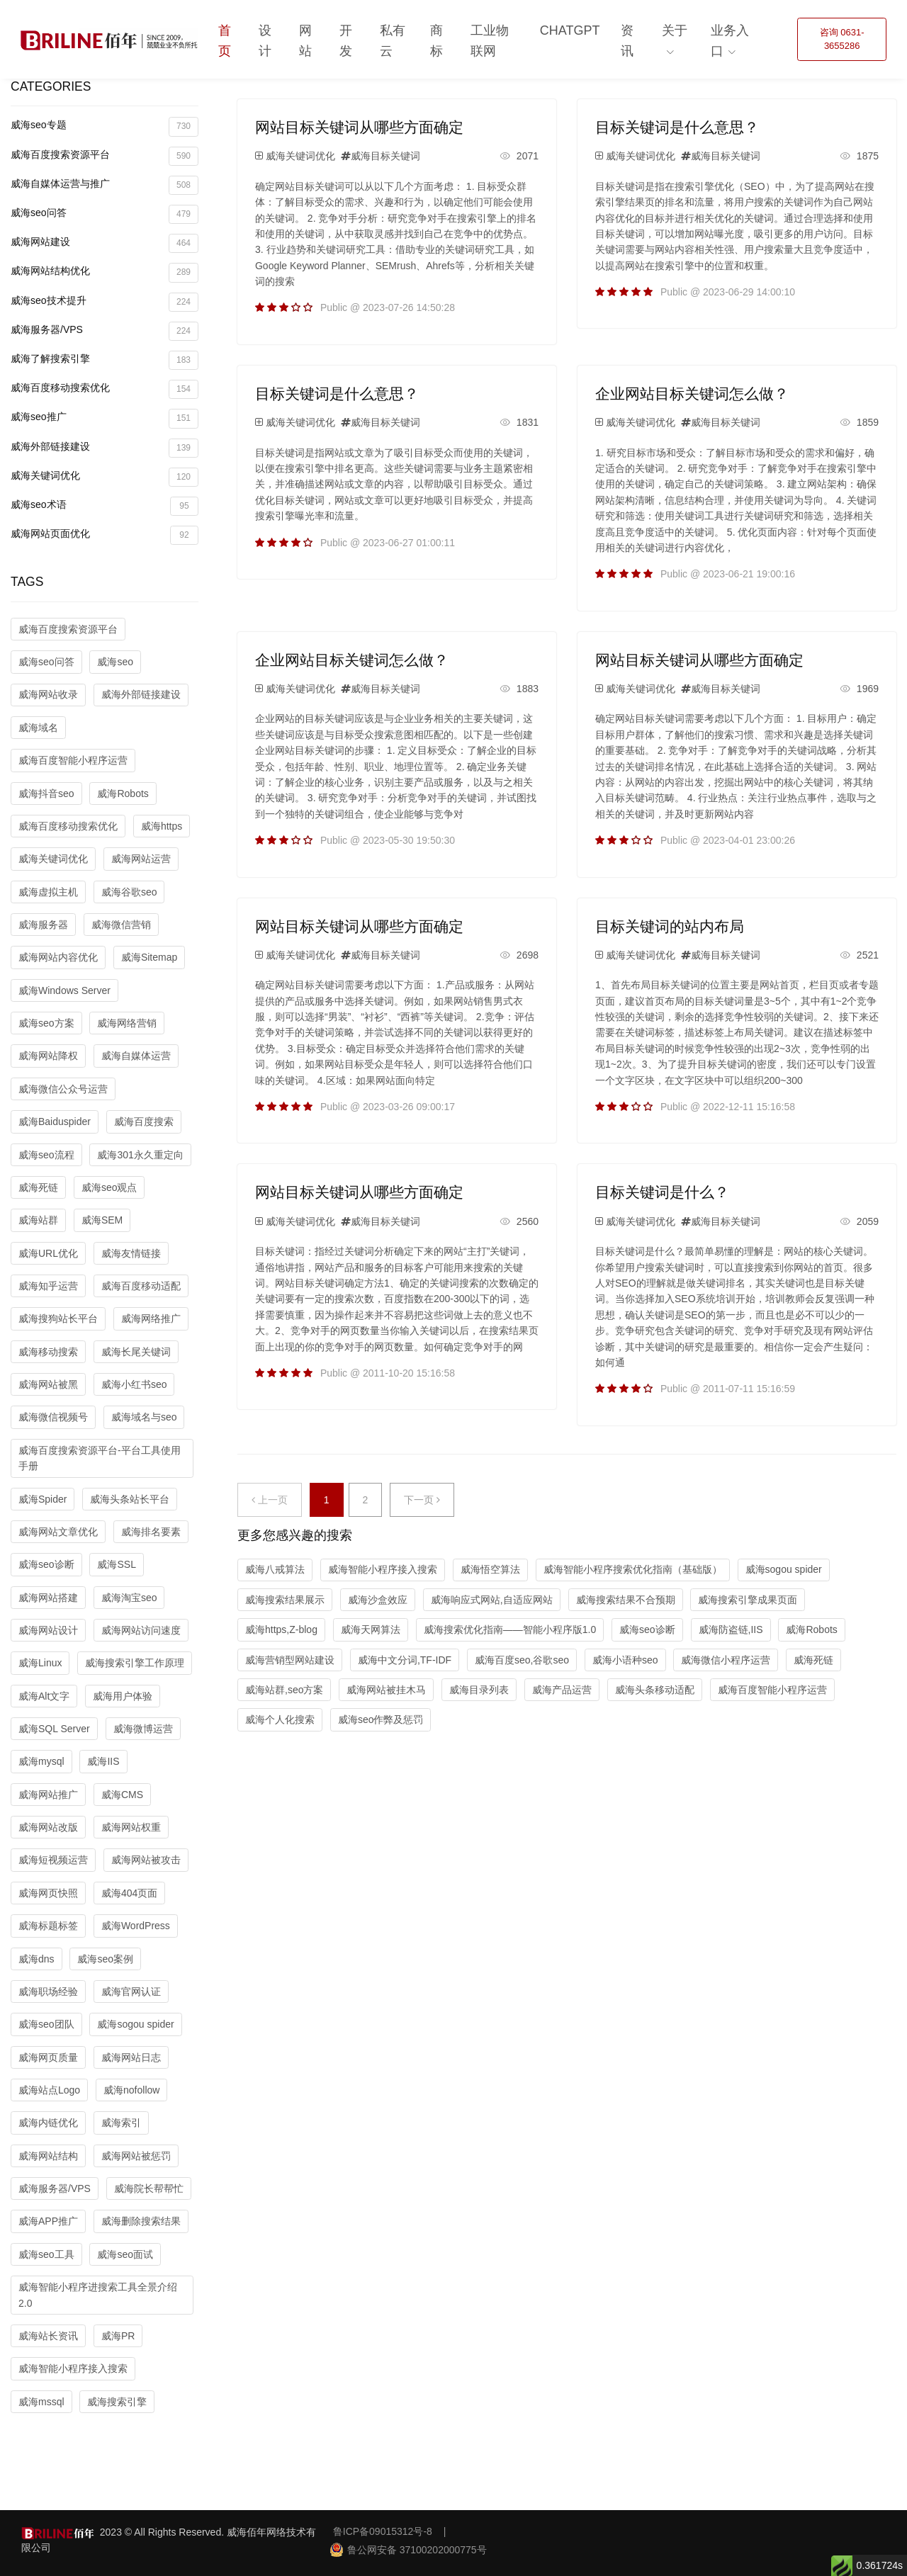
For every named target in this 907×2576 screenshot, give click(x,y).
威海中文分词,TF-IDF (404, 1660)
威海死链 (38, 1187)
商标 (436, 40)
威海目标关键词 (385, 156)
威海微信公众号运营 (63, 1089)
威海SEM (102, 1220)
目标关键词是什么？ (662, 1192)
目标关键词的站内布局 (669, 926)
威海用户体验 (122, 1696)
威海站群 (38, 1220)
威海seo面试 (125, 2254)
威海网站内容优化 (58, 957)
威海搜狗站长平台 (58, 1318)
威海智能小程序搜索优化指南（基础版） (632, 1569)
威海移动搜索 (48, 1351)
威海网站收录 (48, 694)
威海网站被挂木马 (386, 1689)
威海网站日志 (131, 2057)
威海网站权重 (131, 1827)
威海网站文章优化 (58, 1531)
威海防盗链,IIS (731, 1629)
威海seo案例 (105, 1959)
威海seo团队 (46, 2024)
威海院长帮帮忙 (149, 2188)
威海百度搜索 (144, 1121)
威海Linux (40, 1662)
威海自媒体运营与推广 (104, 185)
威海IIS (103, 1761)
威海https (161, 826)
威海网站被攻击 (146, 1859)
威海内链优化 (48, 2122)
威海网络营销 (127, 1023)
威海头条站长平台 (129, 1499)
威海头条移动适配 (654, 1689)
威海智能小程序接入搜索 (73, 2368)
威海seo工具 (46, 2254)
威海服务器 (43, 924)
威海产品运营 (562, 1689)
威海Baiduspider (54, 1121)
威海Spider (42, 1499)
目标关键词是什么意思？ (677, 127)
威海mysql (41, 1761)
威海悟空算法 (490, 1569)
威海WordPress (135, 1925)
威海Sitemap (149, 957)
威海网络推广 (151, 1318)
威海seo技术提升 (104, 302)
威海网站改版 (48, 1827)
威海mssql (41, 2401)
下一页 (422, 1500)
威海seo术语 (104, 506)
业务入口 (730, 40)
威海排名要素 (151, 1531)
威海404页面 (129, 1893)
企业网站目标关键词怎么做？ (692, 393)
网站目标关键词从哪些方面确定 (359, 127)
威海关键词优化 (104, 477)
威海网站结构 (48, 2156)
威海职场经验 (48, 1991)
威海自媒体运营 (136, 1055)
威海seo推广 (104, 418)
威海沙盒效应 (377, 1599)
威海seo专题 (104, 126)
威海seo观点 (109, 1187)
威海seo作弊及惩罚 (381, 1719)
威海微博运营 (143, 1728)
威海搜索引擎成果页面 (747, 1599)
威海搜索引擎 (117, 2401)
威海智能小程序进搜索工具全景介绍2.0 (97, 2294)
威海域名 (38, 727)
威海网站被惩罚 (136, 2156)
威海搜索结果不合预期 (625, 1599)
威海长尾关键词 (136, 1351)
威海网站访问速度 (141, 1630)
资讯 (627, 40)
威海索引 (121, 2122)
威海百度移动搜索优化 (104, 389)
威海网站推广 (48, 1794)
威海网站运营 (141, 858)
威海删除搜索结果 (141, 2221)
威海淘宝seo (129, 1597)
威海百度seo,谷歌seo (522, 1660)
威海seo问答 (104, 214)
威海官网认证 (131, 1991)
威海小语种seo (625, 1660)
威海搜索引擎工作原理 (134, 1662)
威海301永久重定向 (140, 1154)
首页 (224, 40)
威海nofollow (131, 2090)
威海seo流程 (46, 1154)
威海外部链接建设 (104, 448)
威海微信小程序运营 (725, 1660)
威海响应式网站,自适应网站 (492, 1599)
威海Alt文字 (43, 1696)
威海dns (36, 1959)
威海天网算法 (370, 1629)
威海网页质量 (48, 2057)
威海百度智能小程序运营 (73, 760)
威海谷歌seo (129, 892)
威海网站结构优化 (104, 272)
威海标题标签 (48, 1925)
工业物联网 (490, 40)
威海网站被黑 (48, 1384)
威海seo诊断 (46, 1564)
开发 (345, 40)
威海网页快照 (48, 1893)
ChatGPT (570, 30)
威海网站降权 (48, 1055)
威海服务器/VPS (104, 331)
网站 (305, 40)
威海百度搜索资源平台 (104, 156)
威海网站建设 (104, 243)
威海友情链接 (131, 1253)
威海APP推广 (48, 2221)
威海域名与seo (144, 1417)
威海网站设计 (48, 1630)
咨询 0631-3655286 (842, 39)
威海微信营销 (121, 924)
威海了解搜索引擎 (104, 360)
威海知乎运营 (48, 1286)
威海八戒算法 (275, 1569)
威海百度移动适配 (141, 1286)
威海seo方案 (46, 1023)
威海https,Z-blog (281, 1629)
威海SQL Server (54, 1728)
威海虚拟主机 (48, 892)
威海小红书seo (134, 1384)
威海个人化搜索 (280, 1719)
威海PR (118, 2335)
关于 (674, 30)
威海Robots (122, 793)
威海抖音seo (46, 793)
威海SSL (116, 1564)
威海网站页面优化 (104, 535)
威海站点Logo (49, 2090)
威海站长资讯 (48, 2335)
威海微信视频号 (53, 1417)
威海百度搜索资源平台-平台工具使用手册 (99, 1458)
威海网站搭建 (48, 1597)
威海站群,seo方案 (284, 1689)
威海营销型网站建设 (289, 1660)
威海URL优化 (48, 1253)
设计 (265, 40)
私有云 (392, 40)
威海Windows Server (64, 990)
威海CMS (122, 1794)
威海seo (115, 661)
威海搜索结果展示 (285, 1599)
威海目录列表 (479, 1689)
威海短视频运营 (53, 1859)
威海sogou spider (135, 2024)
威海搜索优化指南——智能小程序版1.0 (510, 1629)
